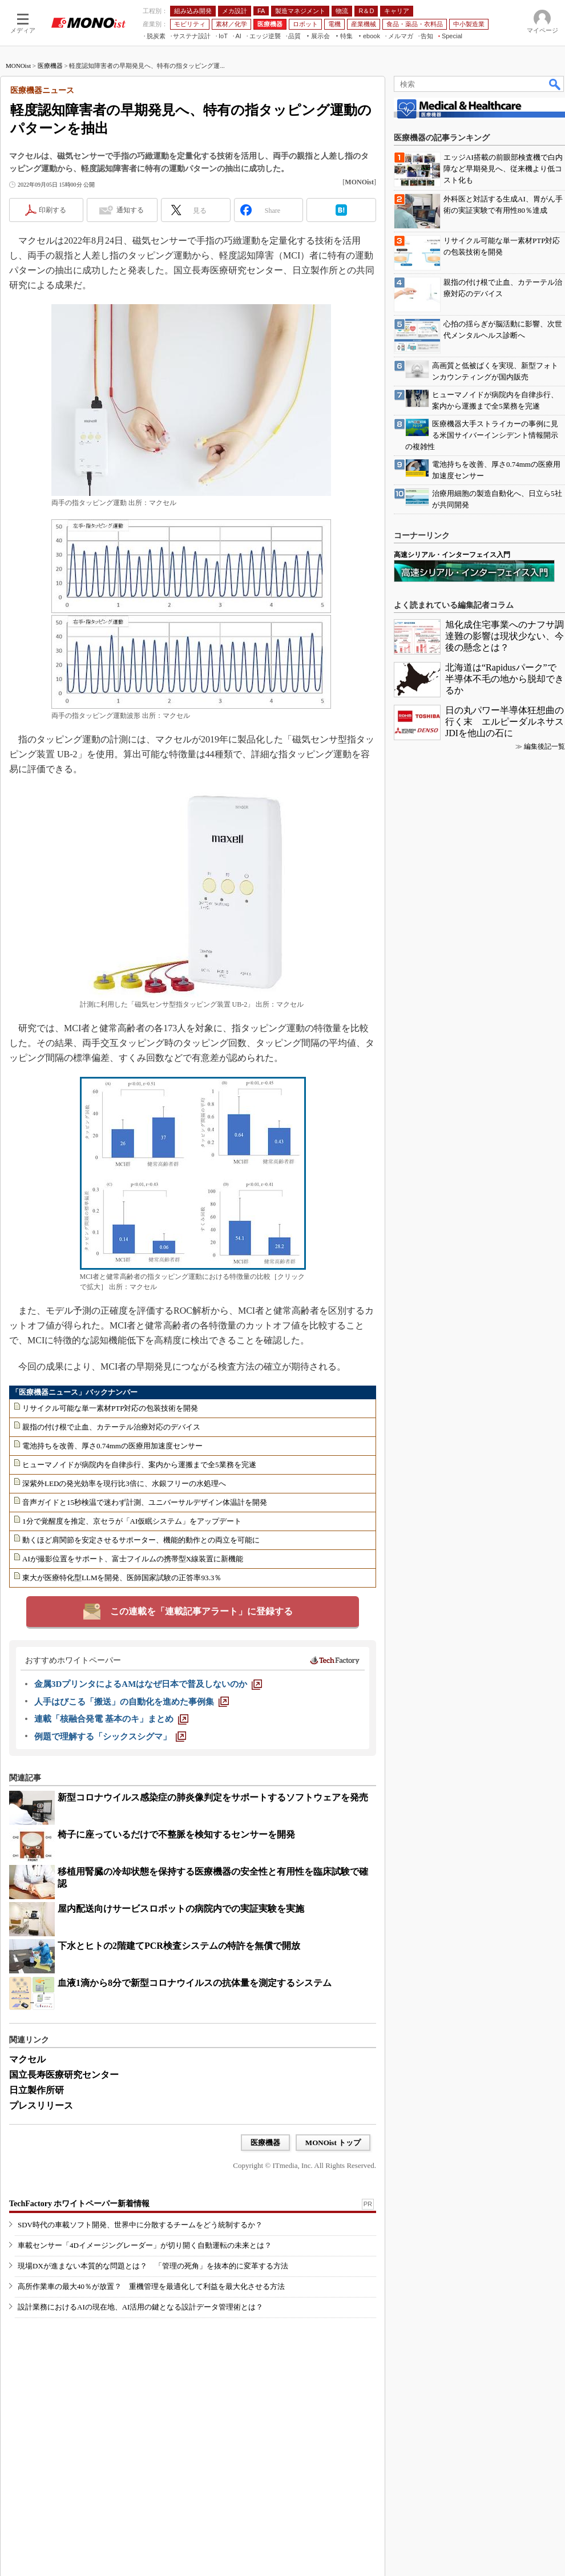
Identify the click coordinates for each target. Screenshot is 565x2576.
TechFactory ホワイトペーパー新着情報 (79, 2203)
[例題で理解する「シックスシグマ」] (110, 1736)
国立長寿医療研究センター (64, 2075)
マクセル (27, 2059)
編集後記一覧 (544, 746)
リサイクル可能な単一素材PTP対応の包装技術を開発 (110, 1408)
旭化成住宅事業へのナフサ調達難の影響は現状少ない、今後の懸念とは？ (504, 636)
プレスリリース (41, 2105)
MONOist (18, 65)
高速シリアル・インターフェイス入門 (452, 555)
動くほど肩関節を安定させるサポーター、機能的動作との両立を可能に (141, 1540)
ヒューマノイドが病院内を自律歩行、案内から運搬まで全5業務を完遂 (139, 1464)
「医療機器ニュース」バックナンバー (74, 1392)
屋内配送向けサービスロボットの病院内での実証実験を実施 (181, 1908)
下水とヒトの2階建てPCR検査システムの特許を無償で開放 (179, 1946)
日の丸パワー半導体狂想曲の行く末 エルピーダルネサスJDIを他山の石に (504, 721)
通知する (130, 210)
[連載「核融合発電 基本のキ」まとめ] (111, 1718)
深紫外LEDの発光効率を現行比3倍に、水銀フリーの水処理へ (124, 1483)
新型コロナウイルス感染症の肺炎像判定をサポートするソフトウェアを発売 (213, 1797)
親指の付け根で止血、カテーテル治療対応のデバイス (111, 1427)
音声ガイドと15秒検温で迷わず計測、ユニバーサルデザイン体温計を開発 (144, 1502)
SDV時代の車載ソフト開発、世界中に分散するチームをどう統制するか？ (140, 2224)
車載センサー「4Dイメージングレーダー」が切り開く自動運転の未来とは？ (145, 2245)
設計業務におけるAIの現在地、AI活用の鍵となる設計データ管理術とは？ (140, 2307)
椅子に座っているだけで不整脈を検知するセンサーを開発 (176, 1834)
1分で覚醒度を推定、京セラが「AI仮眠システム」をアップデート (131, 1521)
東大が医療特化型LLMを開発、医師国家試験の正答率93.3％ (121, 1577)
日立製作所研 (36, 2090)
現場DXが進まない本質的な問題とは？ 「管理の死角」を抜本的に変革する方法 (153, 2266)
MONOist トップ (333, 2142)
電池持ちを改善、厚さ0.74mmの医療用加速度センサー (112, 1446)
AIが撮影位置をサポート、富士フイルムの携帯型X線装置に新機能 (132, 1559)
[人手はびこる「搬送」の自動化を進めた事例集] (131, 1701)
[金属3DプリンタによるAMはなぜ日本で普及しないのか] (148, 1684)
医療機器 (50, 65)
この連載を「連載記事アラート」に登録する (201, 1611)
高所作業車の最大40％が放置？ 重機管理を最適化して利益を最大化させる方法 (151, 2286)
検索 (555, 84)
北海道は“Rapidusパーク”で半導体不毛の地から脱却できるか (504, 679)
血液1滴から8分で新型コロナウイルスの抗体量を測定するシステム (195, 1983)
